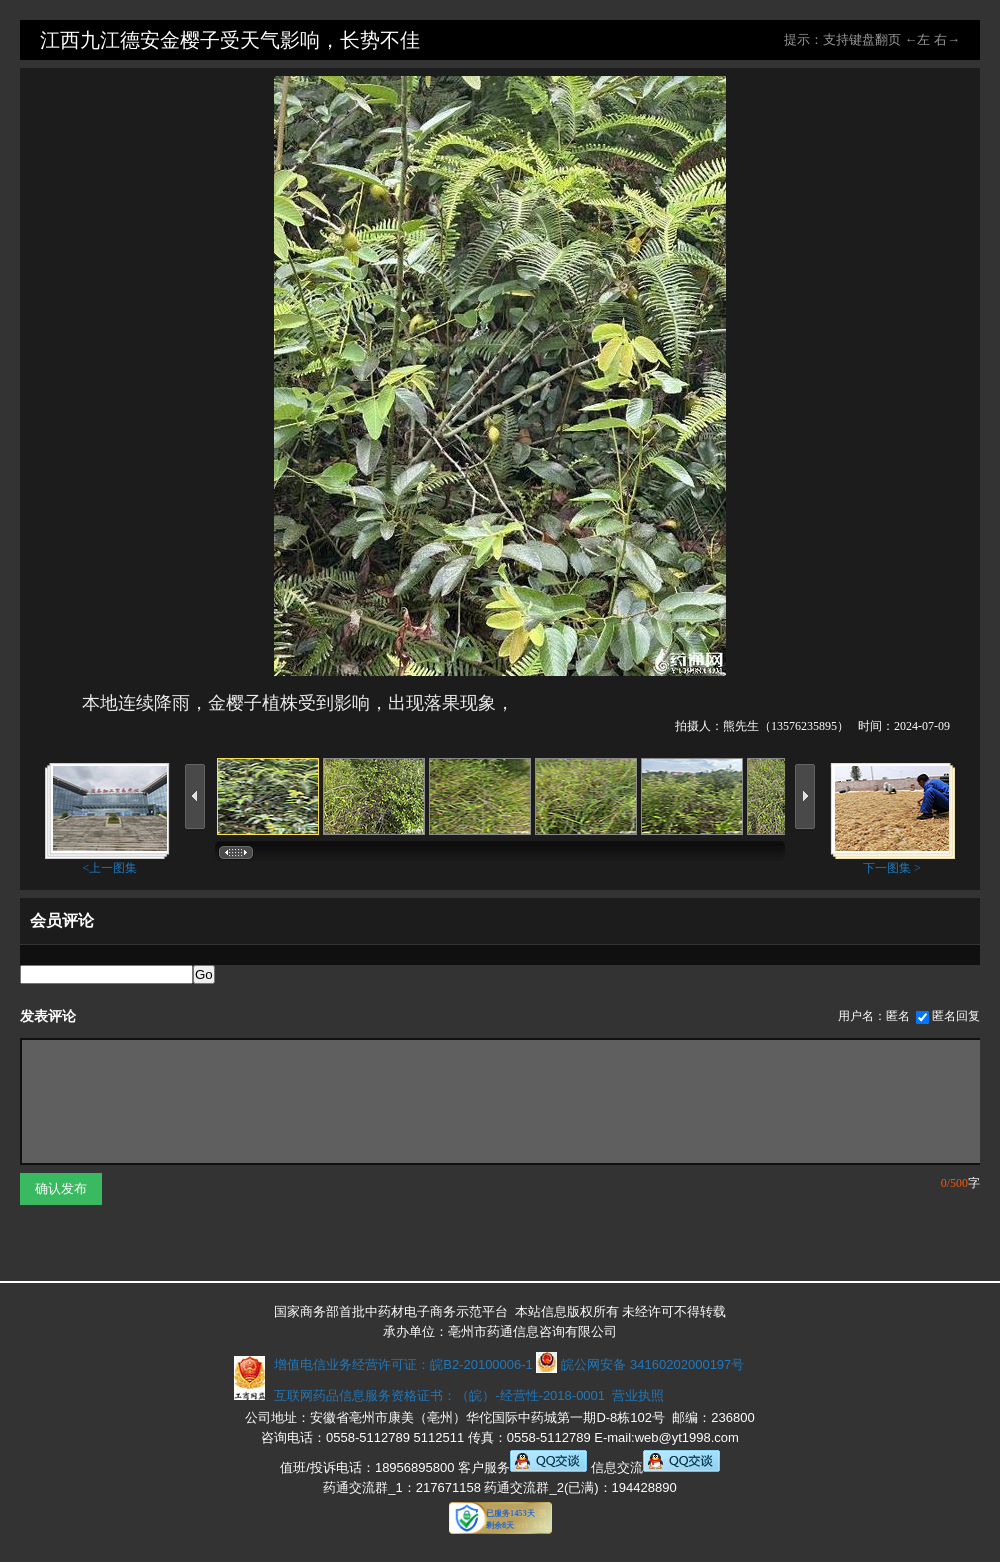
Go (204, 974)
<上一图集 (110, 868)
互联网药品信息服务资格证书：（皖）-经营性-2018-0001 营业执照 (465, 1395)
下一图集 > (892, 868)
